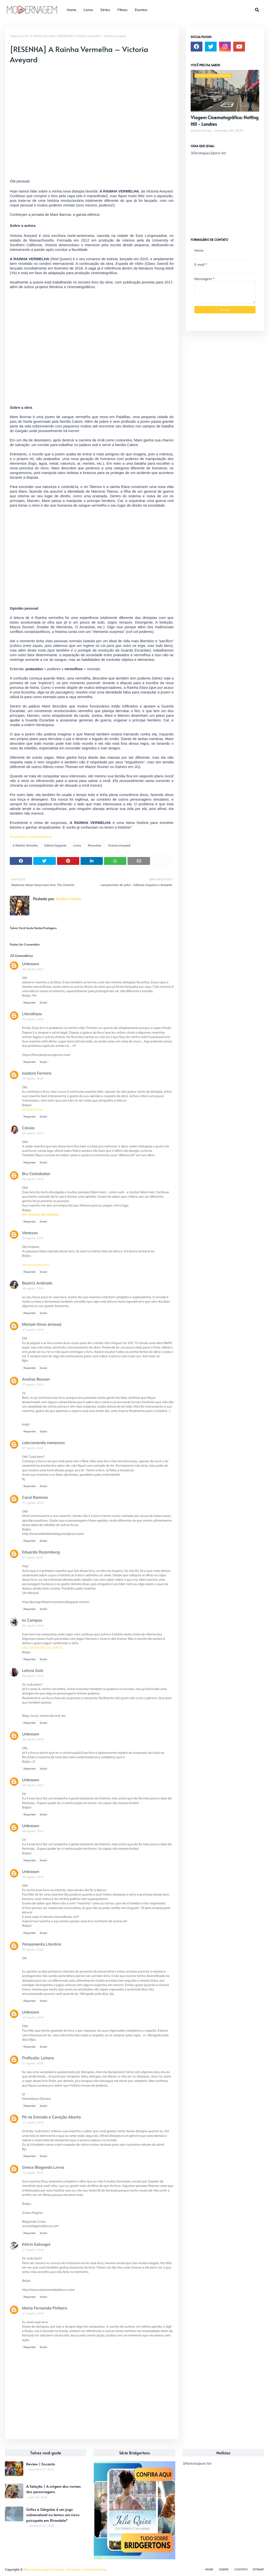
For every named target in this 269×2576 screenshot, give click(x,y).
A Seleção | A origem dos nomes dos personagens (53, 2489)
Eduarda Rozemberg (41, 1552)
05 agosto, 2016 (32, 969)
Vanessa (30, 1232)
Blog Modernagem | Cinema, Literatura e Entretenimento (65, 2569)
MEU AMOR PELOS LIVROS (42, 1648)
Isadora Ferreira (36, 1073)
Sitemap (258, 2569)
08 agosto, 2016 (32, 1625)
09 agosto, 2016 (32, 1949)
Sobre (223, 2569)
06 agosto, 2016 (32, 1133)
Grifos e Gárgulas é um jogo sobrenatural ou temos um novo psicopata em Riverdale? (53, 2515)
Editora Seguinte (55, 845)
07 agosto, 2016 (32, 1329)
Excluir (43, 1002)
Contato (241, 2569)
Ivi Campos (32, 1620)
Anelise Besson (36, 1379)
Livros (77, 845)
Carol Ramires (35, 1497)
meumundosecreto (35, 1265)
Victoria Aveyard (119, 845)
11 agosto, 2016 (32, 2063)
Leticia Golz (32, 1670)
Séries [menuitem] (105, 10)
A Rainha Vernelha (43, 36)
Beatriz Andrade (37, 1283)
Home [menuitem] (71, 10)
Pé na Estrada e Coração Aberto (51, 2117)
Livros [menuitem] (88, 10)
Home (209, 2569)
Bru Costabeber (36, 1173)
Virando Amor (32, 1109)
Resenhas (94, 845)
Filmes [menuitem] (122, 10)
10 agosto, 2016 (32, 2017)
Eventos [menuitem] (141, 10)
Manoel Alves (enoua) (41, 1324)
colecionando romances (43, 1442)
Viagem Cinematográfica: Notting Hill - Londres (224, 120)
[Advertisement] (227, 194)
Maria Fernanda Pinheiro (44, 2308)
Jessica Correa (67, 898)
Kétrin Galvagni (36, 2244)
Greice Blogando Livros (43, 2167)
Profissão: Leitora (38, 2057)
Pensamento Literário (41, 1944)
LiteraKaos (32, 1013)
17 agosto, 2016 (32, 2249)
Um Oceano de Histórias (40, 1214)
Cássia (28, 1127)
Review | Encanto (40, 2463)
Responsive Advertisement (31, 836)
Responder (29, 1002)
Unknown (30, 963)
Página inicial (19, 36)
